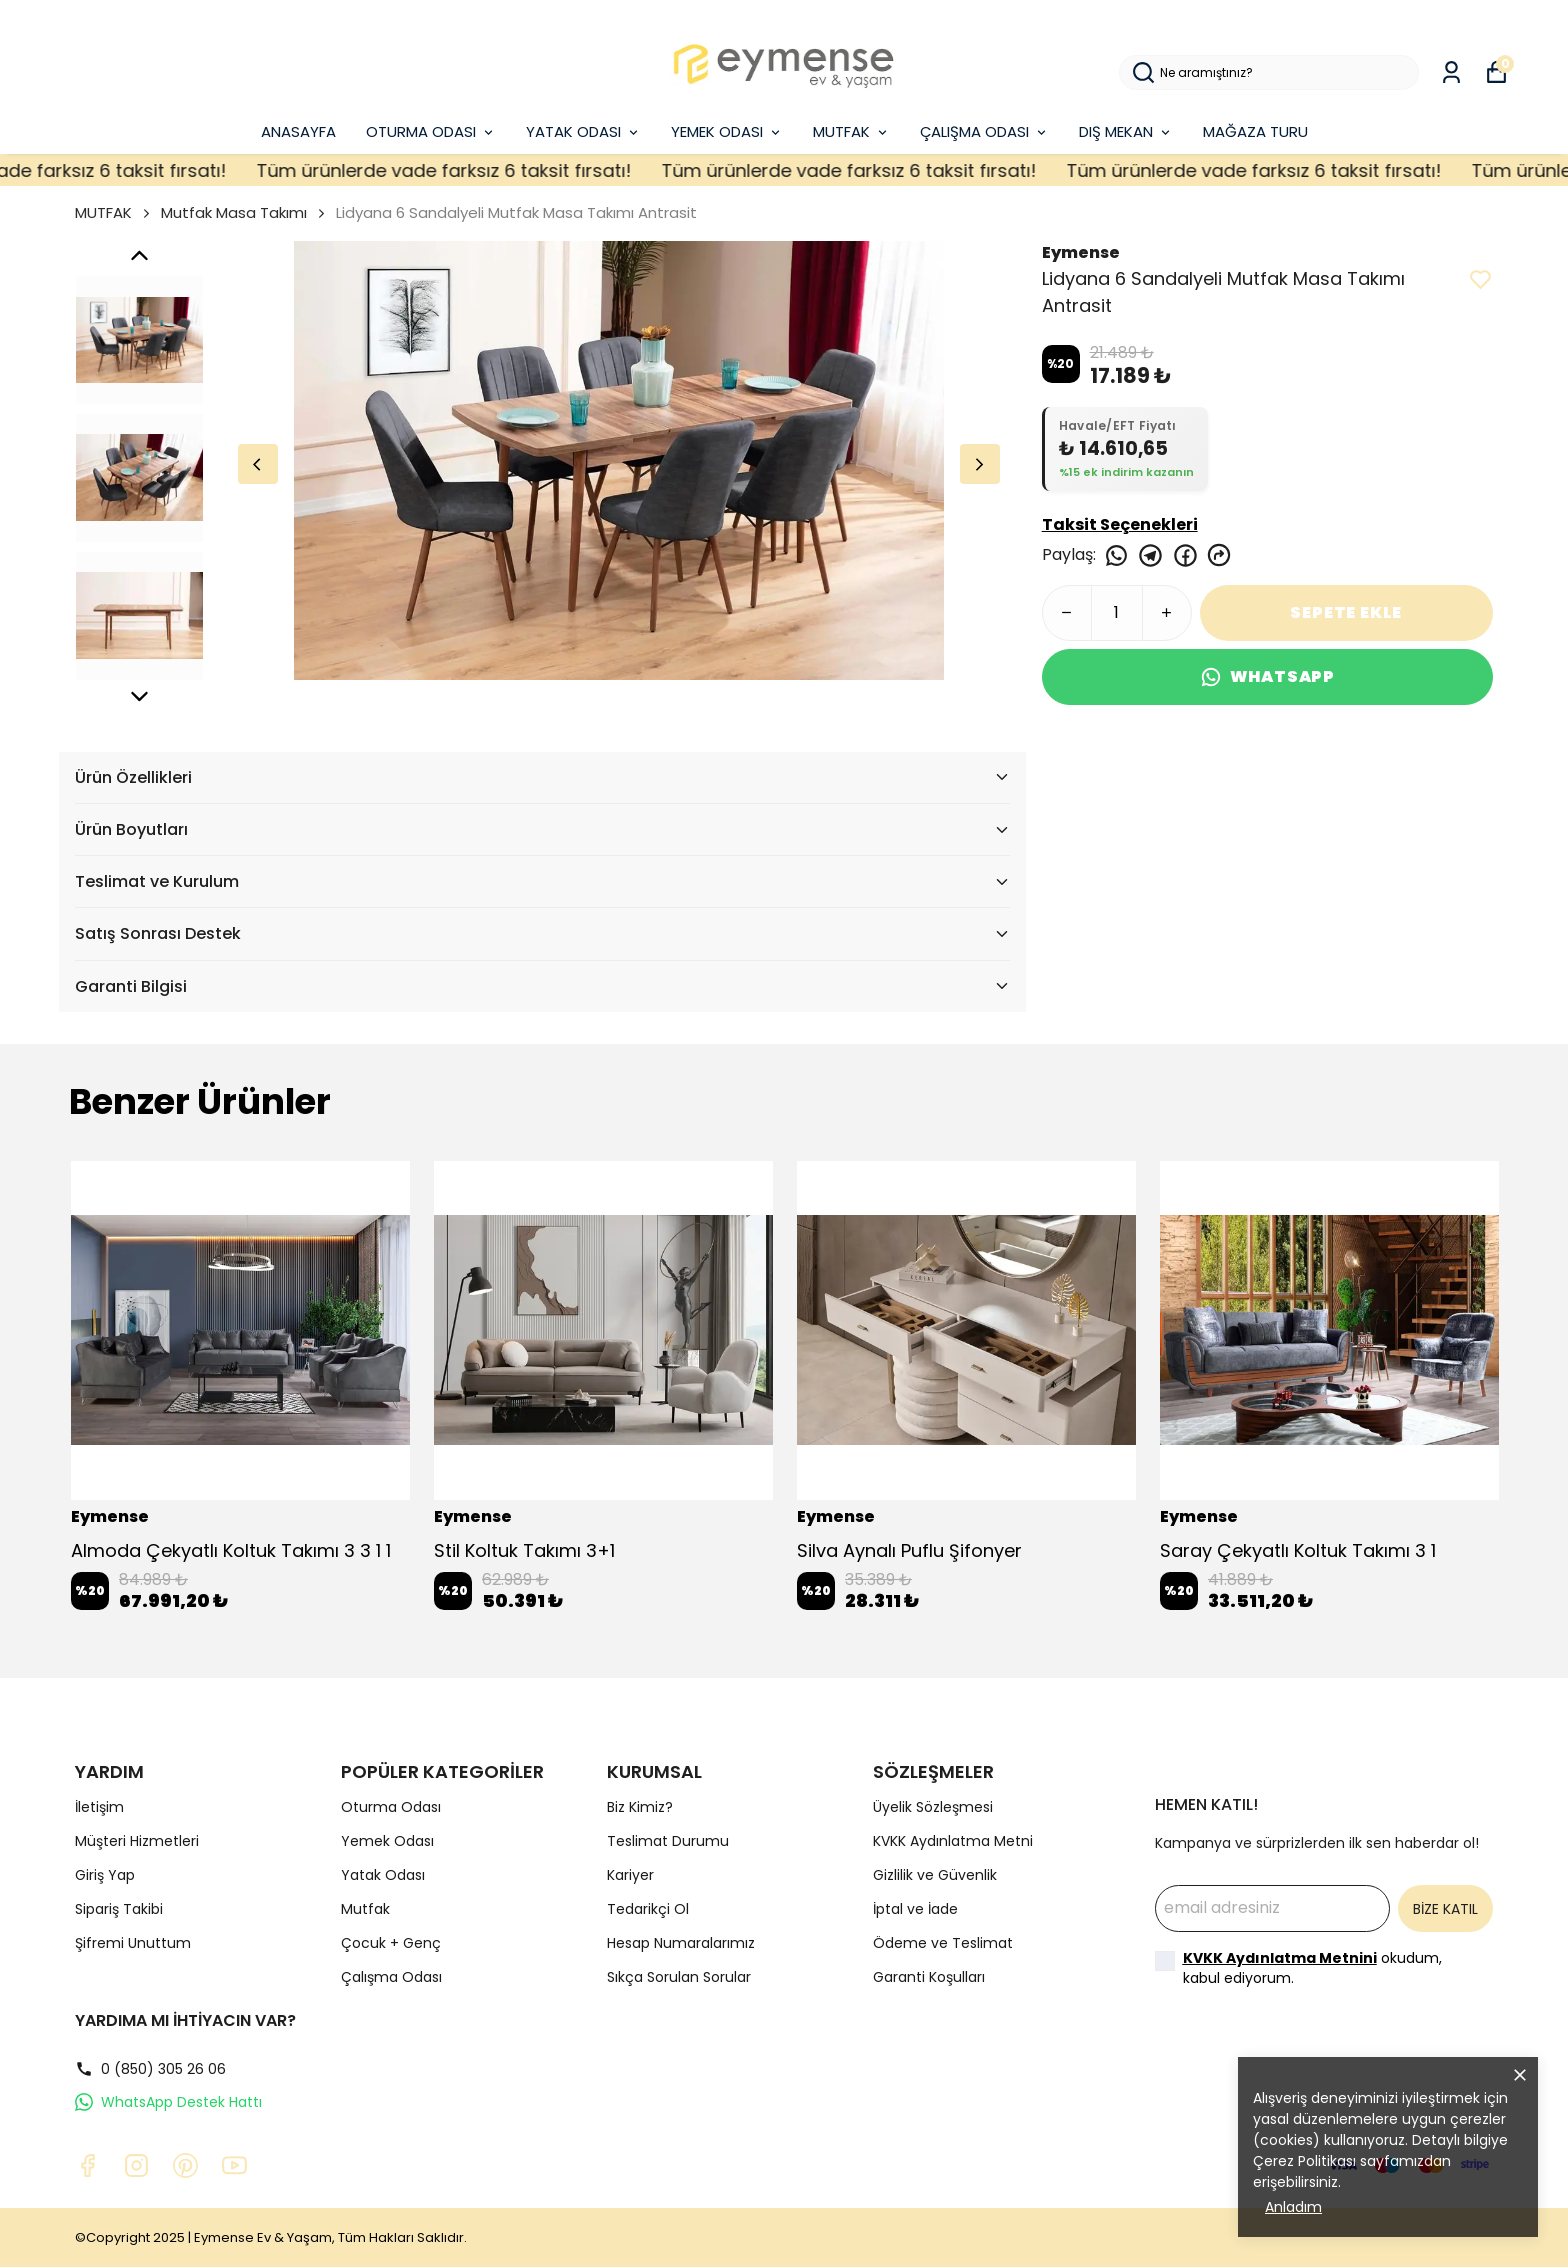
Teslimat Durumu (668, 1841)
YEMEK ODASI (727, 131)
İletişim (99, 1807)
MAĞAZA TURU (1255, 131)
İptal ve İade (915, 1909)
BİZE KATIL (1445, 1909)
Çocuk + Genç (391, 1943)
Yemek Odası (387, 1841)
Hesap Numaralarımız (681, 1943)
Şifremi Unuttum (133, 1943)
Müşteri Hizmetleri (137, 1841)
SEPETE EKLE (1346, 612)
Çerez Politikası (1304, 2161)
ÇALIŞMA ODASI (984, 131)
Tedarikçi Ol (648, 1909)
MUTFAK (851, 131)
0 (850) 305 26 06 (150, 2069)
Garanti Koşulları (929, 1977)
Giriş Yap (105, 1875)
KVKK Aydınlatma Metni (953, 1841)
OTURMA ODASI (431, 131)
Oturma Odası (391, 1807)
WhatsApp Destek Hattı (168, 2102)
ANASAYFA (298, 131)
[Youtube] (234, 2165)
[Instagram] (136, 2165)
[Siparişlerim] (1451, 72)
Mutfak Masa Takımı (234, 212)
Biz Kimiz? (640, 1807)
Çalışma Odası (391, 1977)
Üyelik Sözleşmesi (933, 1807)
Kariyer (630, 1875)
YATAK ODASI (583, 131)
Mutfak (365, 1909)
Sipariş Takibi (119, 1909)
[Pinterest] (185, 2165)
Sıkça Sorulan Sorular (679, 1977)
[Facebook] (87, 2165)
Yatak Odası (383, 1875)
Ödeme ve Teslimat (943, 1943)
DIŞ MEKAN (1126, 131)
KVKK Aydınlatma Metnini (1280, 1958)
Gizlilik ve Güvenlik (935, 1875)
